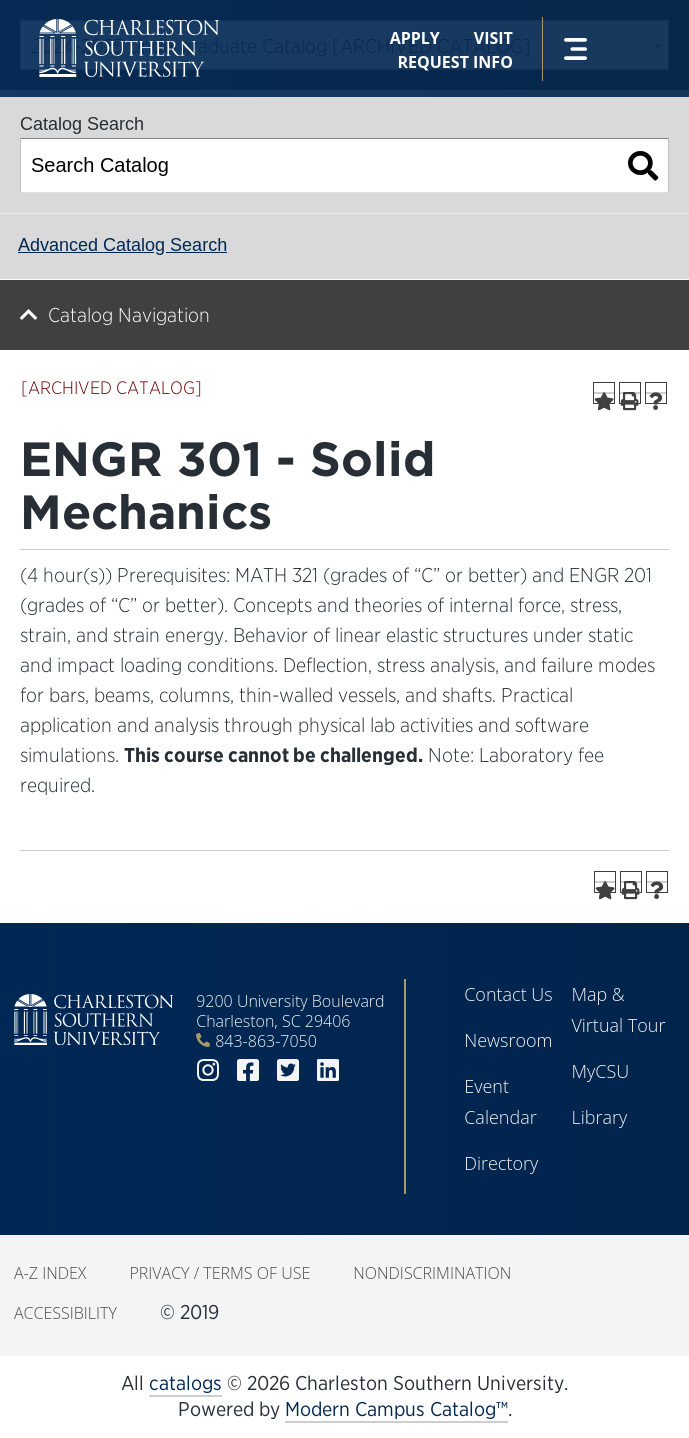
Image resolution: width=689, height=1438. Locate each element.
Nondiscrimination (432, 1273)
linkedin (328, 1070)
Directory (501, 1163)
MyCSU (600, 1071)
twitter (288, 1070)
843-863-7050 (266, 1041)
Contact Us (508, 994)
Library (599, 1117)
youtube (368, 1070)
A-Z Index (50, 1273)
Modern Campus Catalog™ (396, 1409)
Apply (415, 38)
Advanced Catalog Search (122, 245)
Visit (493, 38)
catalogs (185, 1383)
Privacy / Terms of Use (219, 1273)
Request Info (455, 62)
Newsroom (508, 1040)
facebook (248, 1070)
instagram (208, 1070)
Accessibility (65, 1313)
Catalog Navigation (129, 315)
